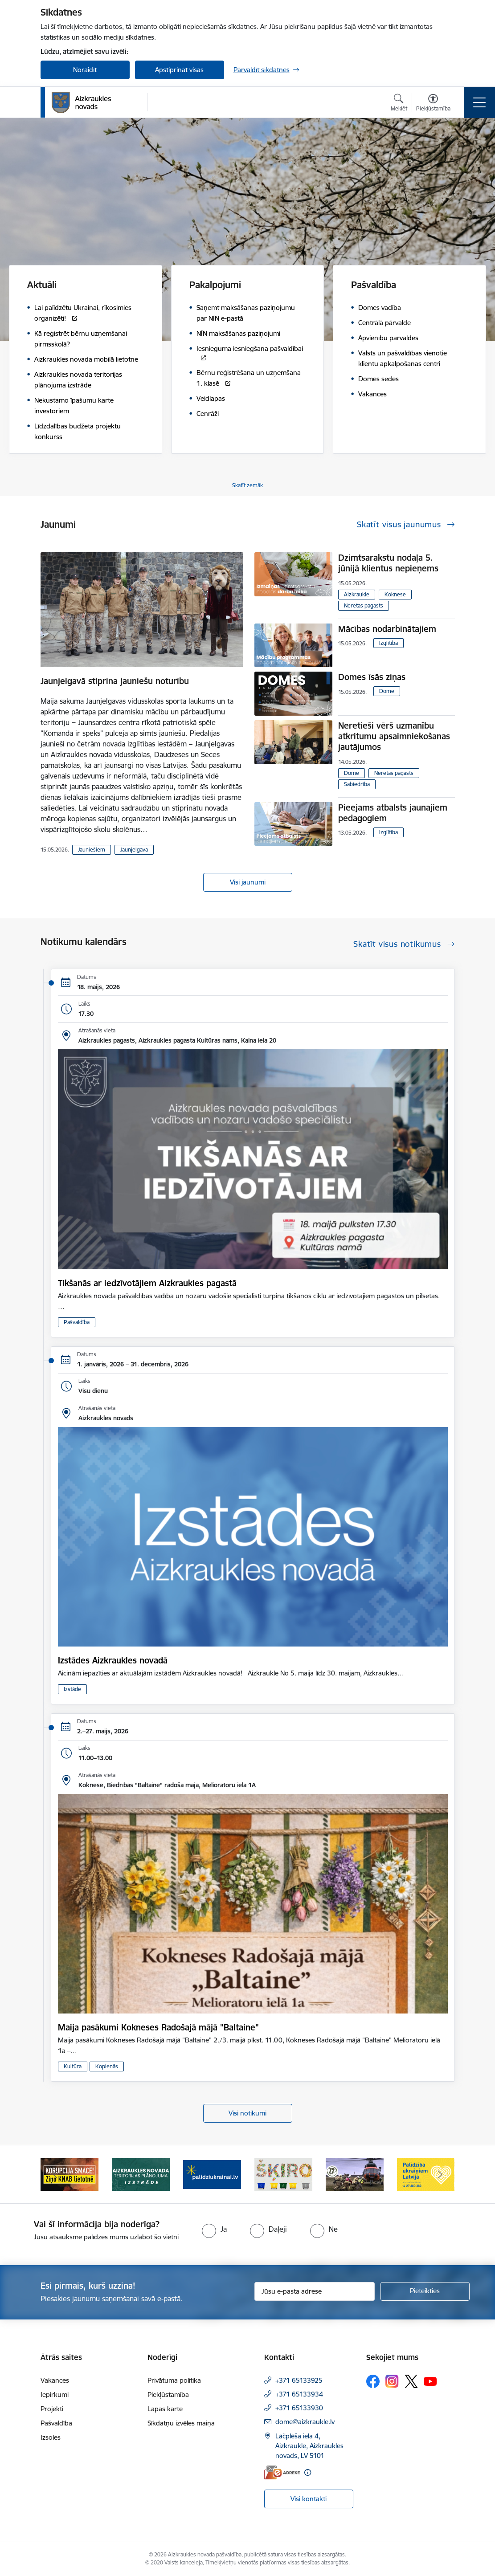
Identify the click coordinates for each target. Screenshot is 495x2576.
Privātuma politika (174, 2380)
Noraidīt (85, 69)
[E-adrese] (282, 2472)
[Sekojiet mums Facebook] (373, 2381)
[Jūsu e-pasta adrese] (314, 2291)
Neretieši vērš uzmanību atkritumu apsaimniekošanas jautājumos (394, 736)
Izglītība (388, 643)
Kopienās (106, 2066)
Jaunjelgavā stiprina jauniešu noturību (115, 681)
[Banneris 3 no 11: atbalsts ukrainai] (212, 2173)
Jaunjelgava (134, 849)
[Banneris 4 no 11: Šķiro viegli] (283, 2173)
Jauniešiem (91, 849)
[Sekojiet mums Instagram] (392, 2381)
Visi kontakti (308, 2498)
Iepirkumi (55, 2394)
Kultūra (73, 2066)
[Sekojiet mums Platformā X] (411, 2381)
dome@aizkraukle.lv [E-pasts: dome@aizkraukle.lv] (305, 2421)
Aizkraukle (356, 594)
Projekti (52, 2409)
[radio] (214, 2229)
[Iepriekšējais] (55, 2174)
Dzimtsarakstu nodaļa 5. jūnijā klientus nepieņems (388, 563)
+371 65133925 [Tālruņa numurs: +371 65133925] (299, 2380)
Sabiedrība (357, 784)
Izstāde (72, 1689)
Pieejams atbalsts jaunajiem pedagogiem (392, 812)
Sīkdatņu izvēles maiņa (181, 2423)
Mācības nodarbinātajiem (387, 629)
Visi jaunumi (248, 882)
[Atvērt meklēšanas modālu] (399, 103)
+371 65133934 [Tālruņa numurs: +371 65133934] (299, 2394)
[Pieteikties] (425, 2291)
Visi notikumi (247, 2113)
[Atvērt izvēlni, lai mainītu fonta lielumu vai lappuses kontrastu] (433, 103)
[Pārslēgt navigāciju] (479, 102)
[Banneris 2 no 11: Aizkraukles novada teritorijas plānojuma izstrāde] (141, 2173)
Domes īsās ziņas (371, 677)
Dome (386, 691)
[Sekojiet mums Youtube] (430, 2381)
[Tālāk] (440, 2174)
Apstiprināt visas (179, 69)
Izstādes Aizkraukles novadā (113, 1660)
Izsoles (51, 2437)
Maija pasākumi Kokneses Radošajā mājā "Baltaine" (158, 2027)
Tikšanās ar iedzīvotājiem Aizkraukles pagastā (147, 1283)
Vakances (55, 2380)
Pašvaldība (77, 1322)
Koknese (395, 594)
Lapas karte (165, 2409)
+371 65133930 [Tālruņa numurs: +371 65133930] (299, 2408)
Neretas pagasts (363, 605)
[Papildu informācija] (307, 2472)
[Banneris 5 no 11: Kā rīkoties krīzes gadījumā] (355, 2173)
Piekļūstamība (168, 2394)
